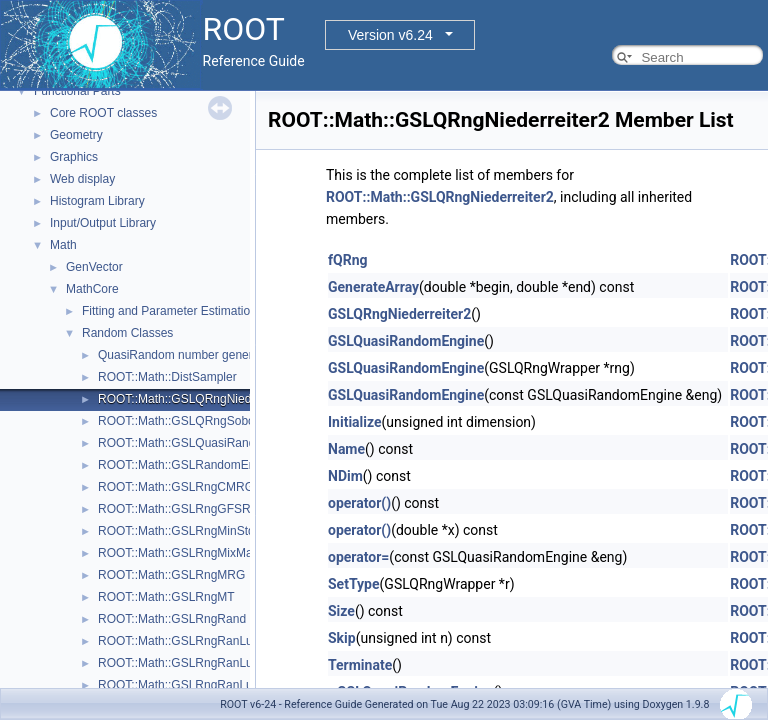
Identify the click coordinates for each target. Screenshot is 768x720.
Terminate (360, 665)
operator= (358, 557)
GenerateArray (373, 287)
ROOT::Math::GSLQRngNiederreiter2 (197, 399)
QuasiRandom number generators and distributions (234, 355)
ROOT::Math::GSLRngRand (172, 619)
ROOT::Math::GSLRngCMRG (176, 487)
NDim (345, 476)
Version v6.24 (390, 35)
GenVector (94, 267)
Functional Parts (77, 91)
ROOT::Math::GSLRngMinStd (176, 531)
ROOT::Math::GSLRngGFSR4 (177, 509)
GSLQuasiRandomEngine (406, 341)
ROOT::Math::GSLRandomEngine (188, 465)
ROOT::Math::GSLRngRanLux (178, 641)
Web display (82, 179)
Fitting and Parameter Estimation (169, 311)
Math (63, 245)
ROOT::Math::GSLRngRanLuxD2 (186, 685)
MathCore (92, 289)
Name (346, 449)
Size (341, 611)
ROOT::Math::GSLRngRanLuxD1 (186, 663)
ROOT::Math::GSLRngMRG (171, 575)
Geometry (76, 135)
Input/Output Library (103, 223)
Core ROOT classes (103, 113)
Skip (342, 638)
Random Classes (127, 333)
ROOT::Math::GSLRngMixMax (178, 553)
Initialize (355, 422)
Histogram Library (97, 201)
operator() (359, 503)
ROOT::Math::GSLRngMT (166, 597)
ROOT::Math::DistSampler (167, 377)
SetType (354, 584)
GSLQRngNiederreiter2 (399, 314)
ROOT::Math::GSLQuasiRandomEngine (203, 443)
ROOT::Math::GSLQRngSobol (177, 421)
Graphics (74, 157)
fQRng (347, 260)
